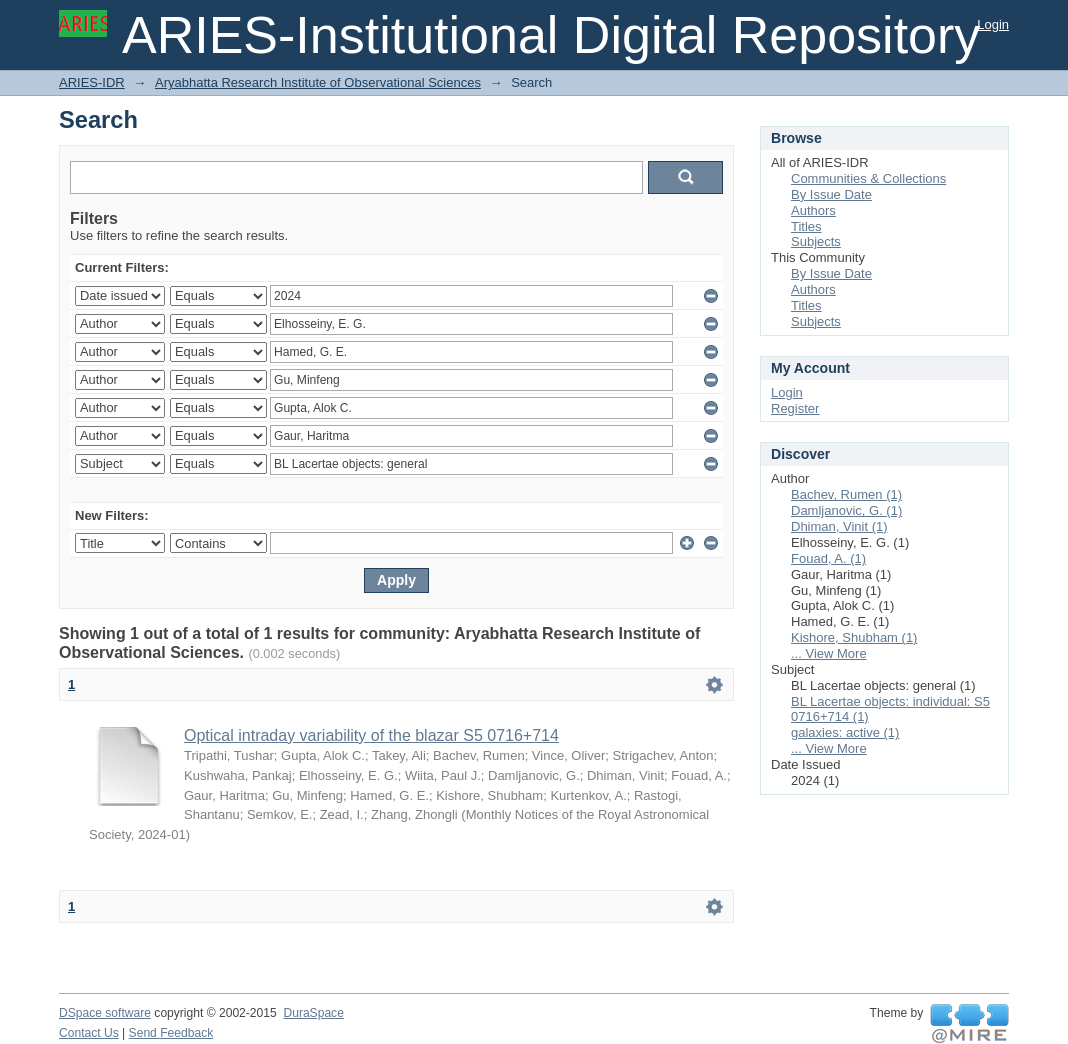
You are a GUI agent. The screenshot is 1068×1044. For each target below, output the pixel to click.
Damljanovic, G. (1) (846, 510)
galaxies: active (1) (845, 732)
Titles (806, 226)
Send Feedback (171, 1033)
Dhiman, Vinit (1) (839, 526)
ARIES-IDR (92, 82)
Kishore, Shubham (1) (854, 637)
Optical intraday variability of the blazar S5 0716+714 (371, 735)
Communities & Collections (868, 178)
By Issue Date (831, 194)
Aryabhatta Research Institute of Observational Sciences (318, 82)
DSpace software (105, 1013)
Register (795, 408)
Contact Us (89, 1033)
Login (993, 24)
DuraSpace (313, 1013)
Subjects (816, 241)
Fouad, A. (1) (828, 558)
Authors (813, 210)
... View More (829, 653)
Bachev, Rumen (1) (846, 494)
